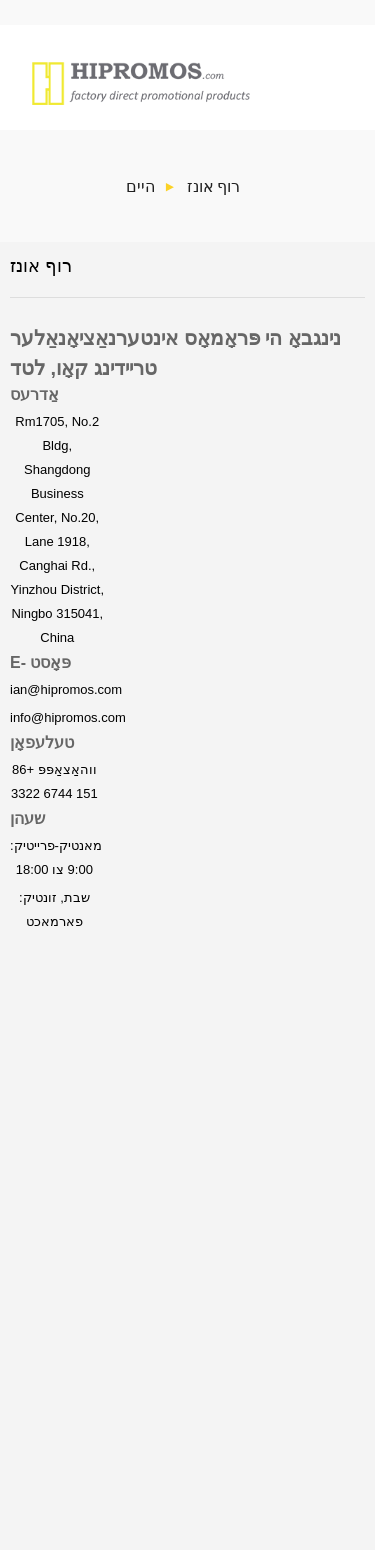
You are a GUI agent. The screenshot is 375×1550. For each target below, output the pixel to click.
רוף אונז (213, 186)
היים (140, 186)
